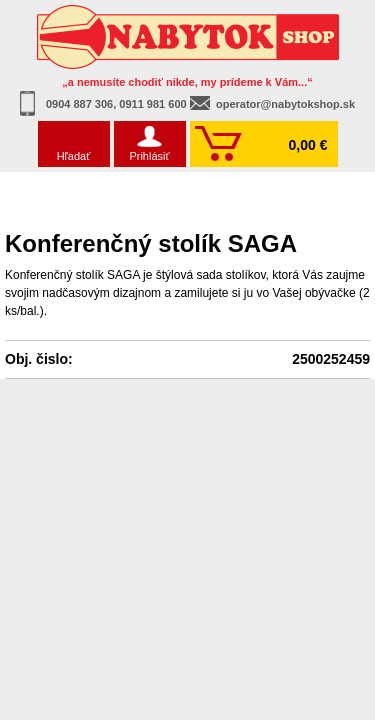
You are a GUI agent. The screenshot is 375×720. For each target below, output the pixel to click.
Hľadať (74, 156)
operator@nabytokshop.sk (285, 104)
